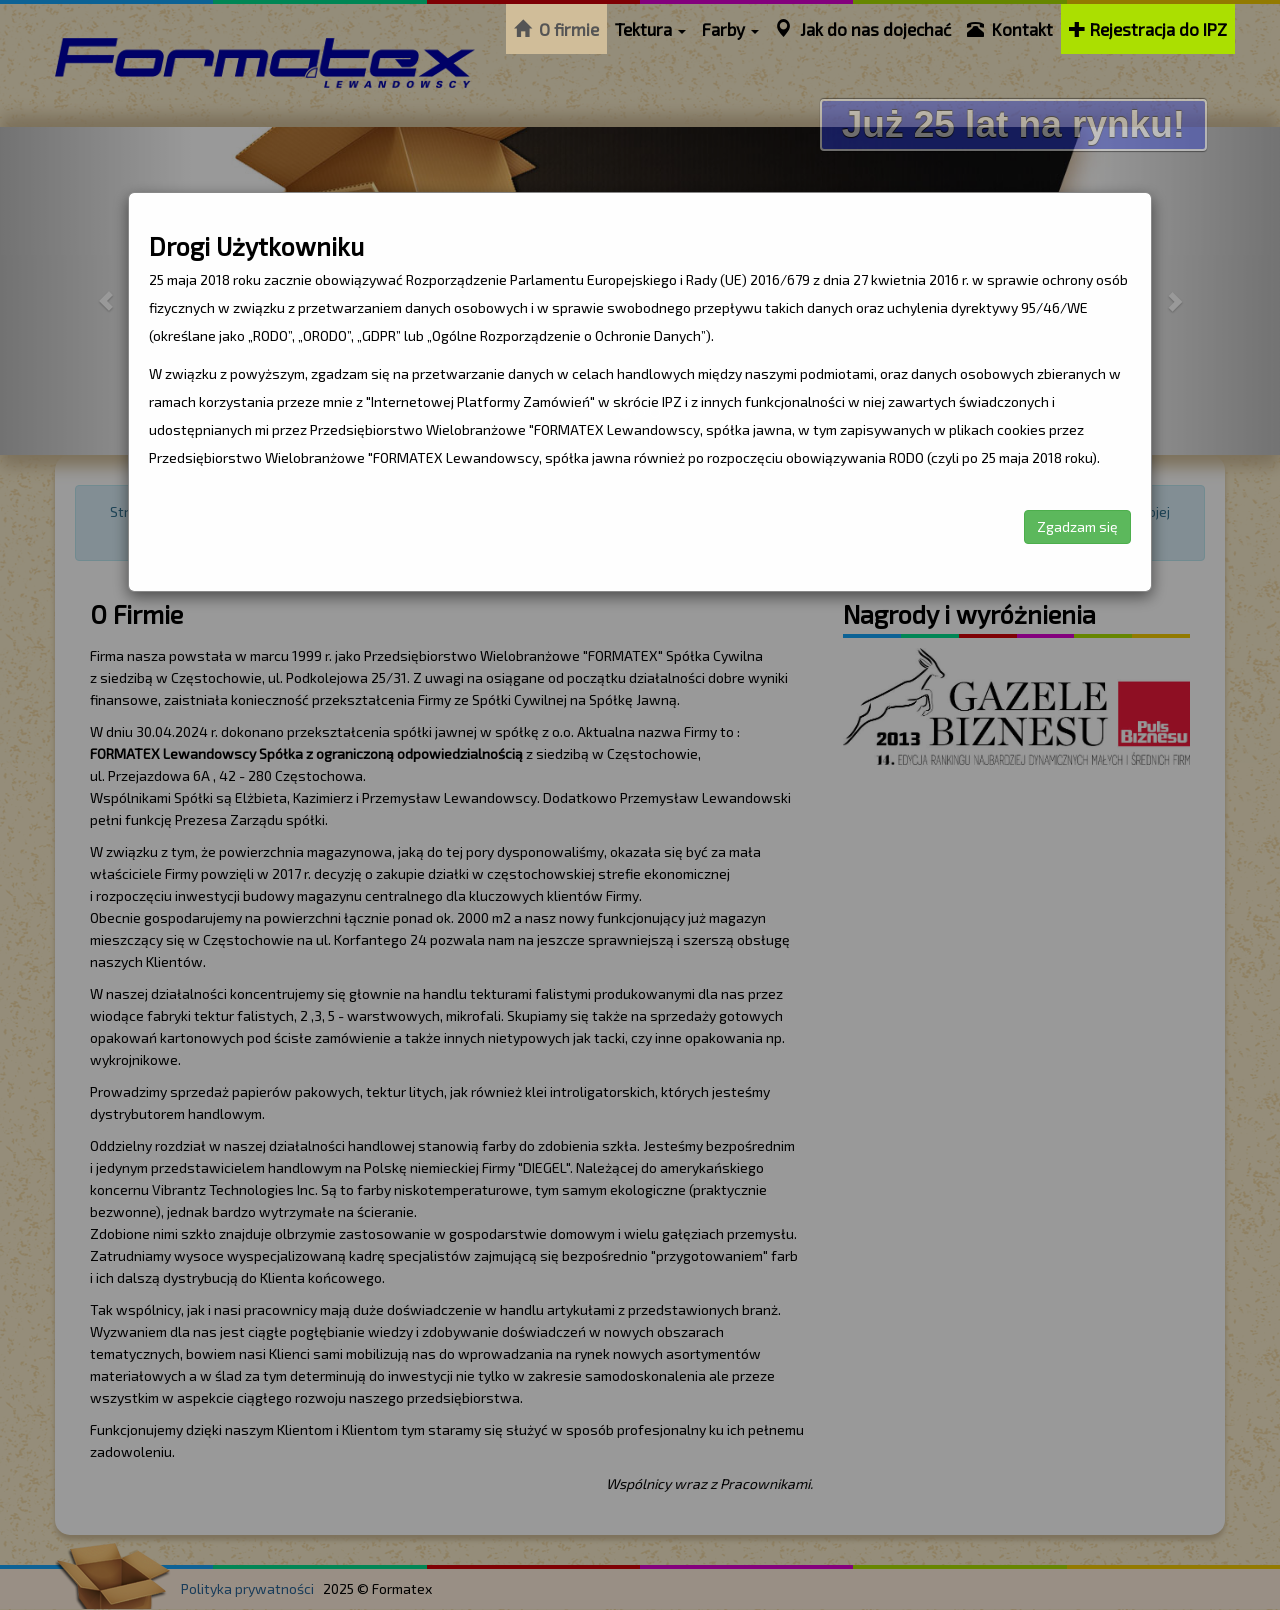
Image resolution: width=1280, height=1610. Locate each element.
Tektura (650, 29)
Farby (730, 29)
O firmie (556, 29)
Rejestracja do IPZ (1148, 29)
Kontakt (1010, 29)
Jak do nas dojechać (863, 29)
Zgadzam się (1077, 526)
